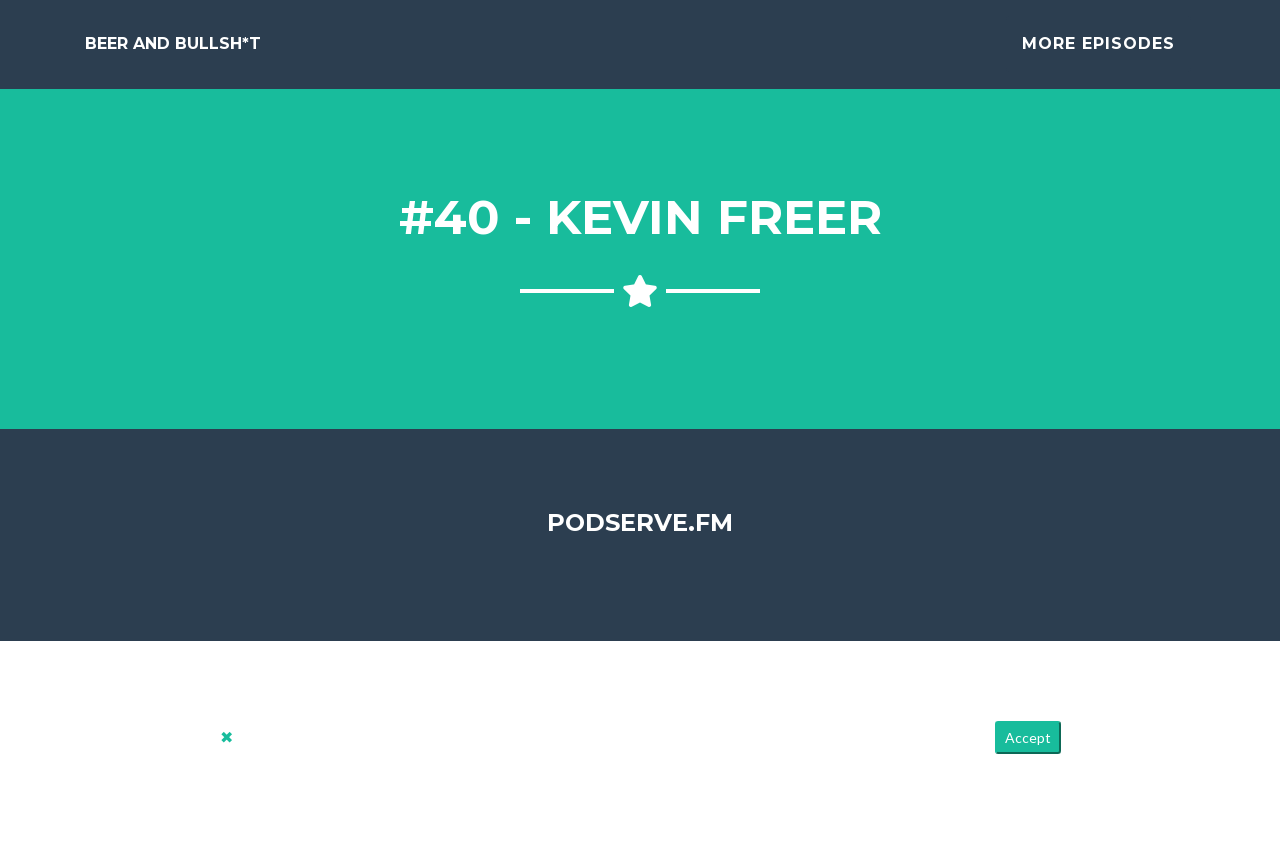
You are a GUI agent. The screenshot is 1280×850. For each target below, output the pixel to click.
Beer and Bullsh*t (173, 51)
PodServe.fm (640, 537)
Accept (1028, 753)
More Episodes (1098, 51)
